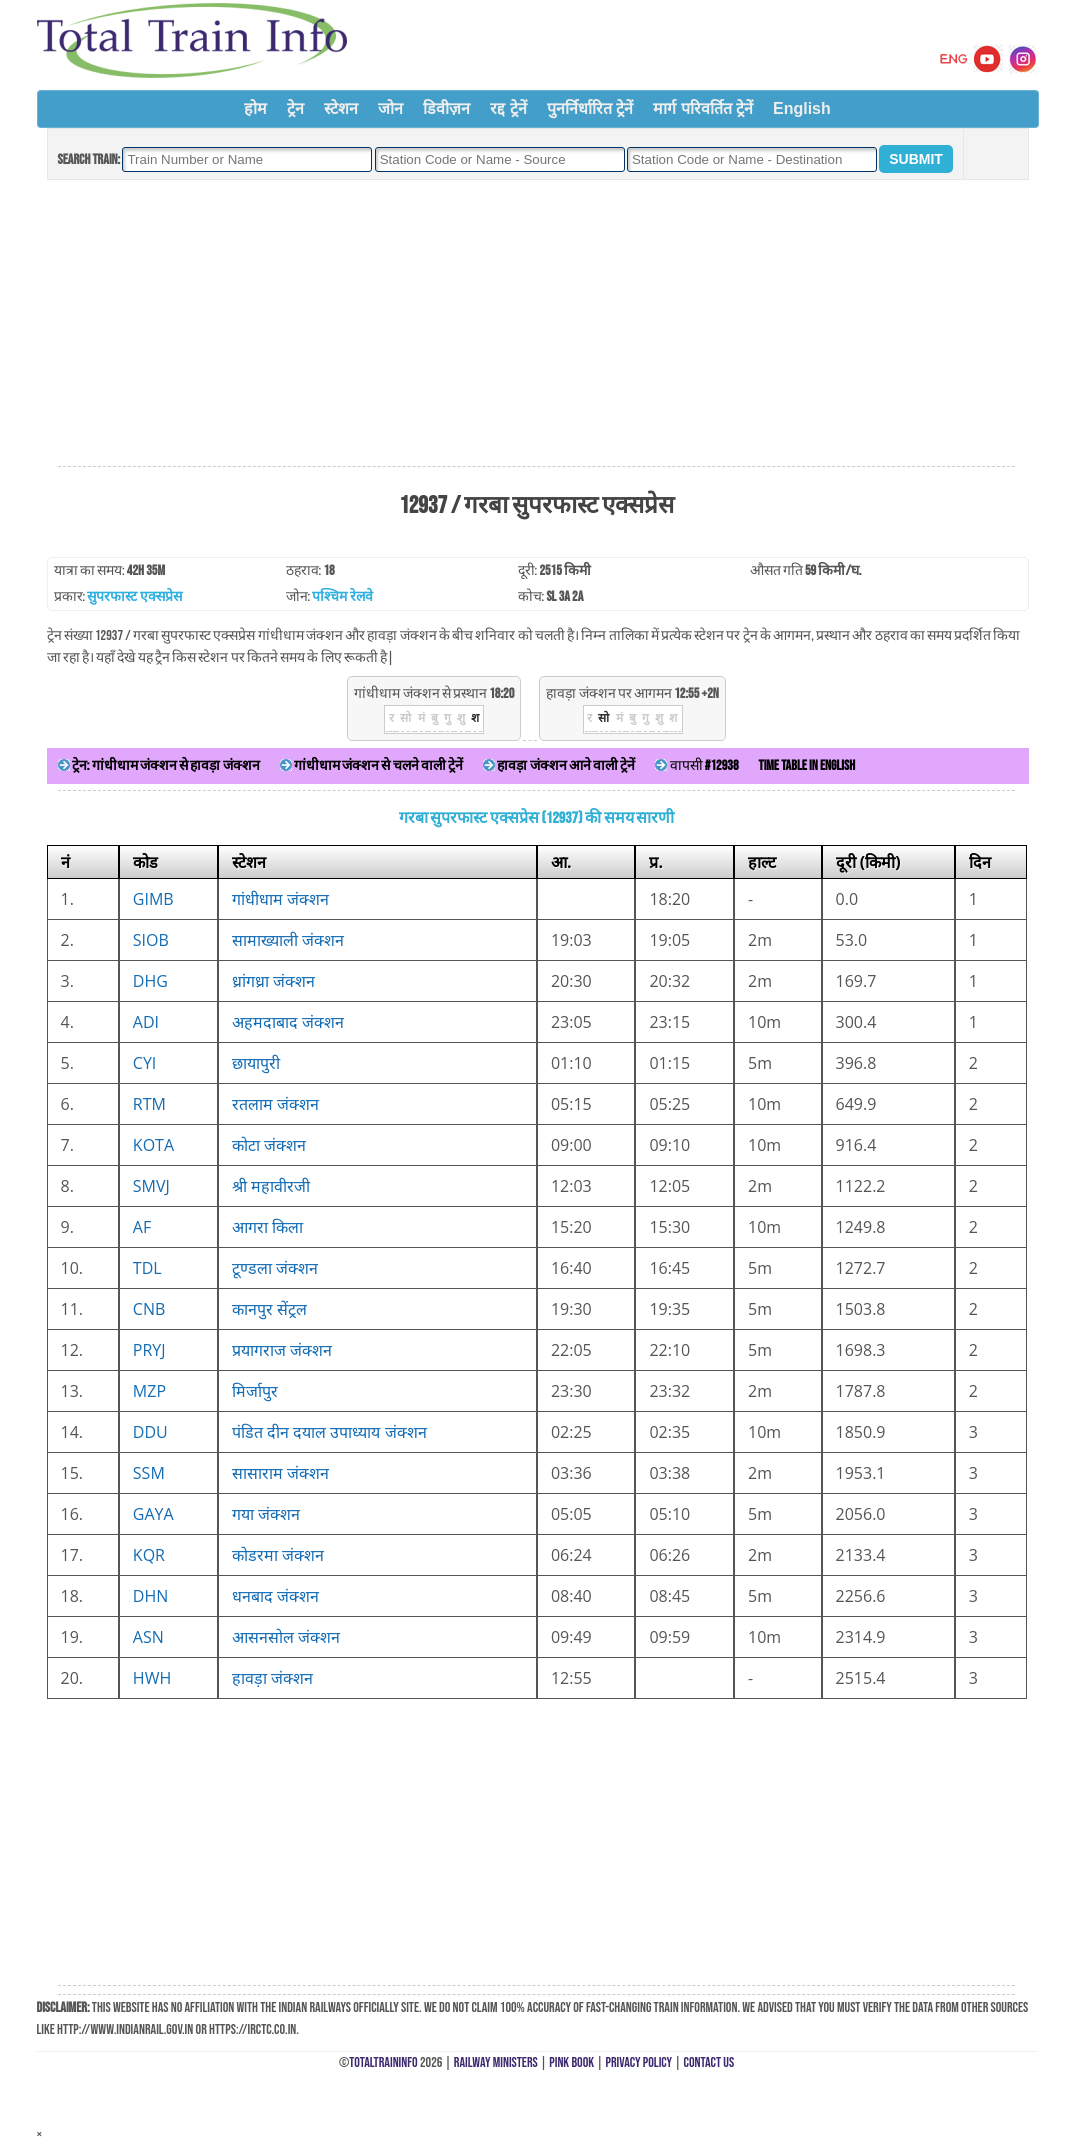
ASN (148, 1637)
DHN (150, 1596)
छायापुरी (256, 1063)
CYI (145, 1063)
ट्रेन (295, 108)
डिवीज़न (446, 108)
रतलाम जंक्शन (275, 1104)
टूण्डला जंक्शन (275, 1268)
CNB (149, 1309)
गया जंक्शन (266, 1514)
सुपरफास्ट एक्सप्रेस (134, 596)
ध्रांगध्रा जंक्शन (273, 981)
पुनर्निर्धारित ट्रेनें (590, 108)
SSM (149, 1473)
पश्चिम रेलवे (342, 596)
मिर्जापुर (255, 1391)
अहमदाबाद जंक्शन (288, 1022)
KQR (149, 1555)
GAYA (153, 1514)
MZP (149, 1391)
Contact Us (709, 2062)
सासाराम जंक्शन (280, 1473)
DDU (150, 1432)
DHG (150, 981)
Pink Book (571, 2062)
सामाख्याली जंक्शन (288, 940)
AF (142, 1227)
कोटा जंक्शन (269, 1145)
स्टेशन (341, 108)
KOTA (153, 1145)
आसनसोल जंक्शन (286, 1637)
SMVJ (151, 1186)
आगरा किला (267, 1227)
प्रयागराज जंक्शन (282, 1350)
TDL (147, 1268)
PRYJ (149, 1350)
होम (255, 108)
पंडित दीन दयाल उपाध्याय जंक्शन (329, 1432)
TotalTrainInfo (383, 2062)
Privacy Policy (639, 2062)
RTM (149, 1104)
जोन (390, 108)
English (802, 108)
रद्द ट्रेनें (508, 108)
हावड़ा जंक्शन (272, 1678)
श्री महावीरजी (271, 1186)
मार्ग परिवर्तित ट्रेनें (703, 108)
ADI (146, 1022)
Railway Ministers (496, 2062)
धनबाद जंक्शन (275, 1596)
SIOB (151, 940)
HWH (152, 1678)
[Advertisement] (536, 324)
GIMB (153, 899)
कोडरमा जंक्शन (278, 1555)
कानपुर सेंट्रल (269, 1309)
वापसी (696, 765)
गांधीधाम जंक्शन (280, 899)
